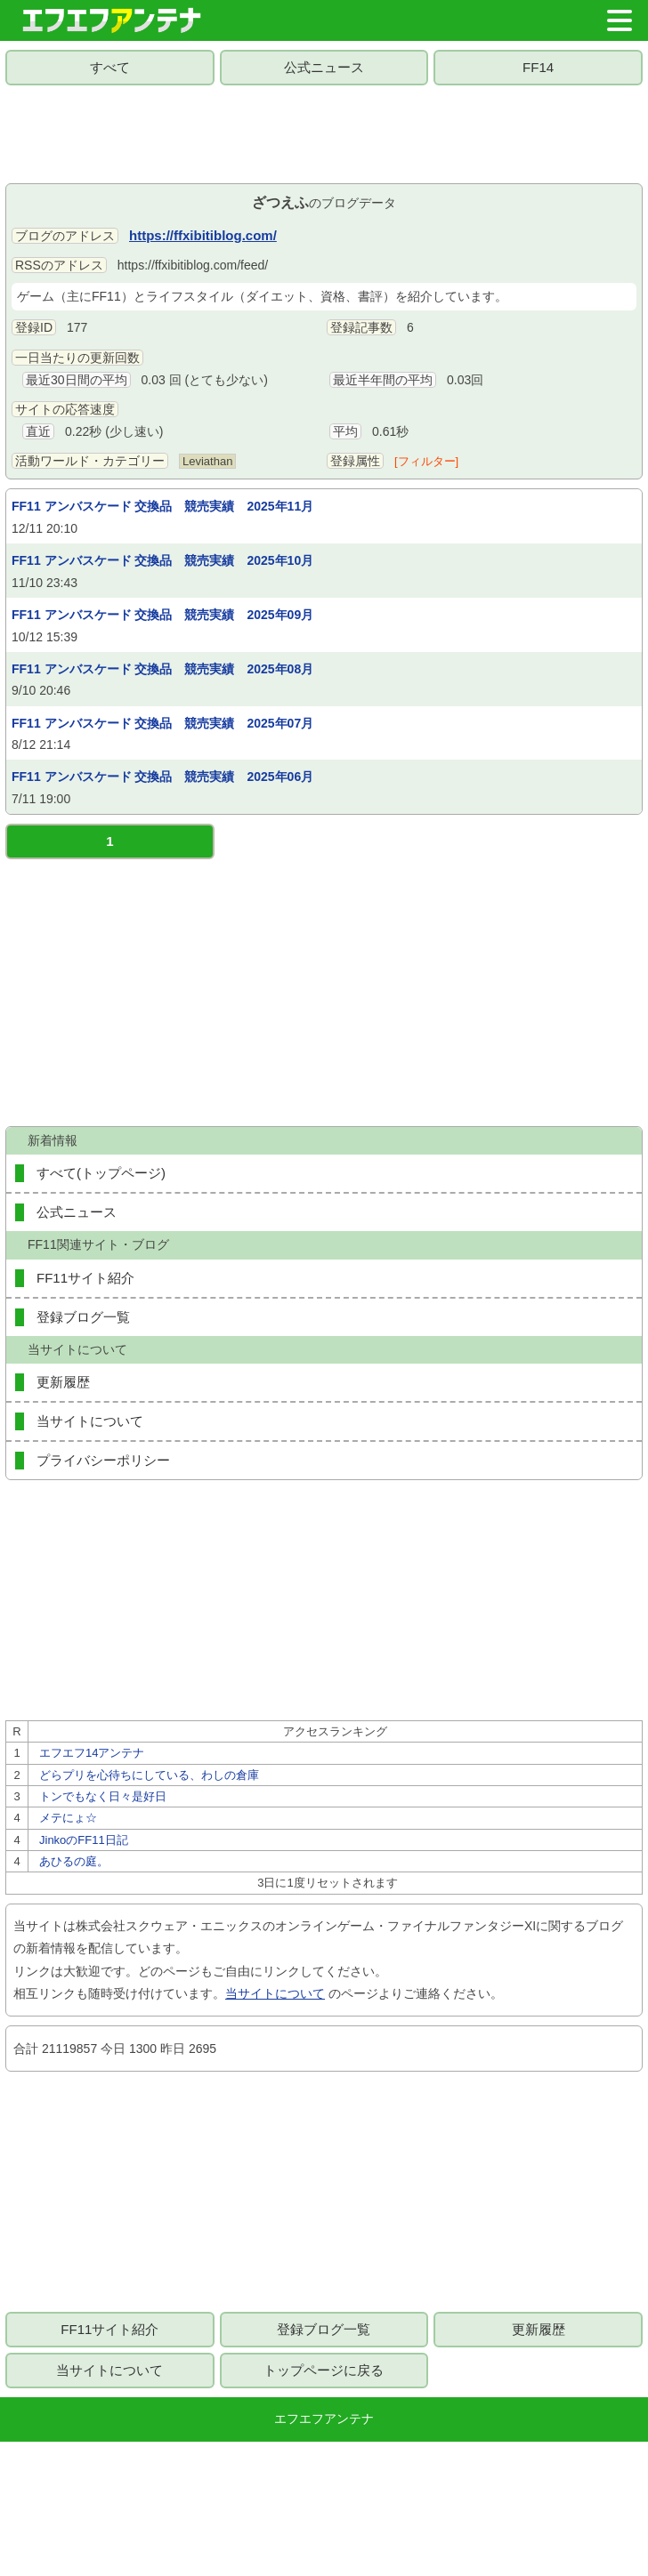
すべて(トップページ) (101, 1172)
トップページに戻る (323, 2370)
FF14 (538, 67)
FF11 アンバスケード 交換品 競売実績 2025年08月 (162, 669)
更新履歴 (63, 1381)
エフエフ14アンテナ (91, 1752)
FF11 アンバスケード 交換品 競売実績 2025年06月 (162, 776)
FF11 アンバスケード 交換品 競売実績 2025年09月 (162, 615)
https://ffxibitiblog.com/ (203, 235)
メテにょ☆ (68, 1817)
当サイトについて (89, 1421)
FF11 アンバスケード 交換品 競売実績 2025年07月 (162, 723)
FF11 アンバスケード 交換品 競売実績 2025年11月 (162, 506)
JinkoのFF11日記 (83, 1840)
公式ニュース (324, 67)
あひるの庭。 (74, 1861)
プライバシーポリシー (103, 1460)
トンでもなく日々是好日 (102, 1796)
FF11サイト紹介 (85, 1277)
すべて (110, 67)
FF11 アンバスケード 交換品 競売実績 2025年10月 (162, 560)
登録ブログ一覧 (83, 1316)
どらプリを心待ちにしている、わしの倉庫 (149, 1775)
